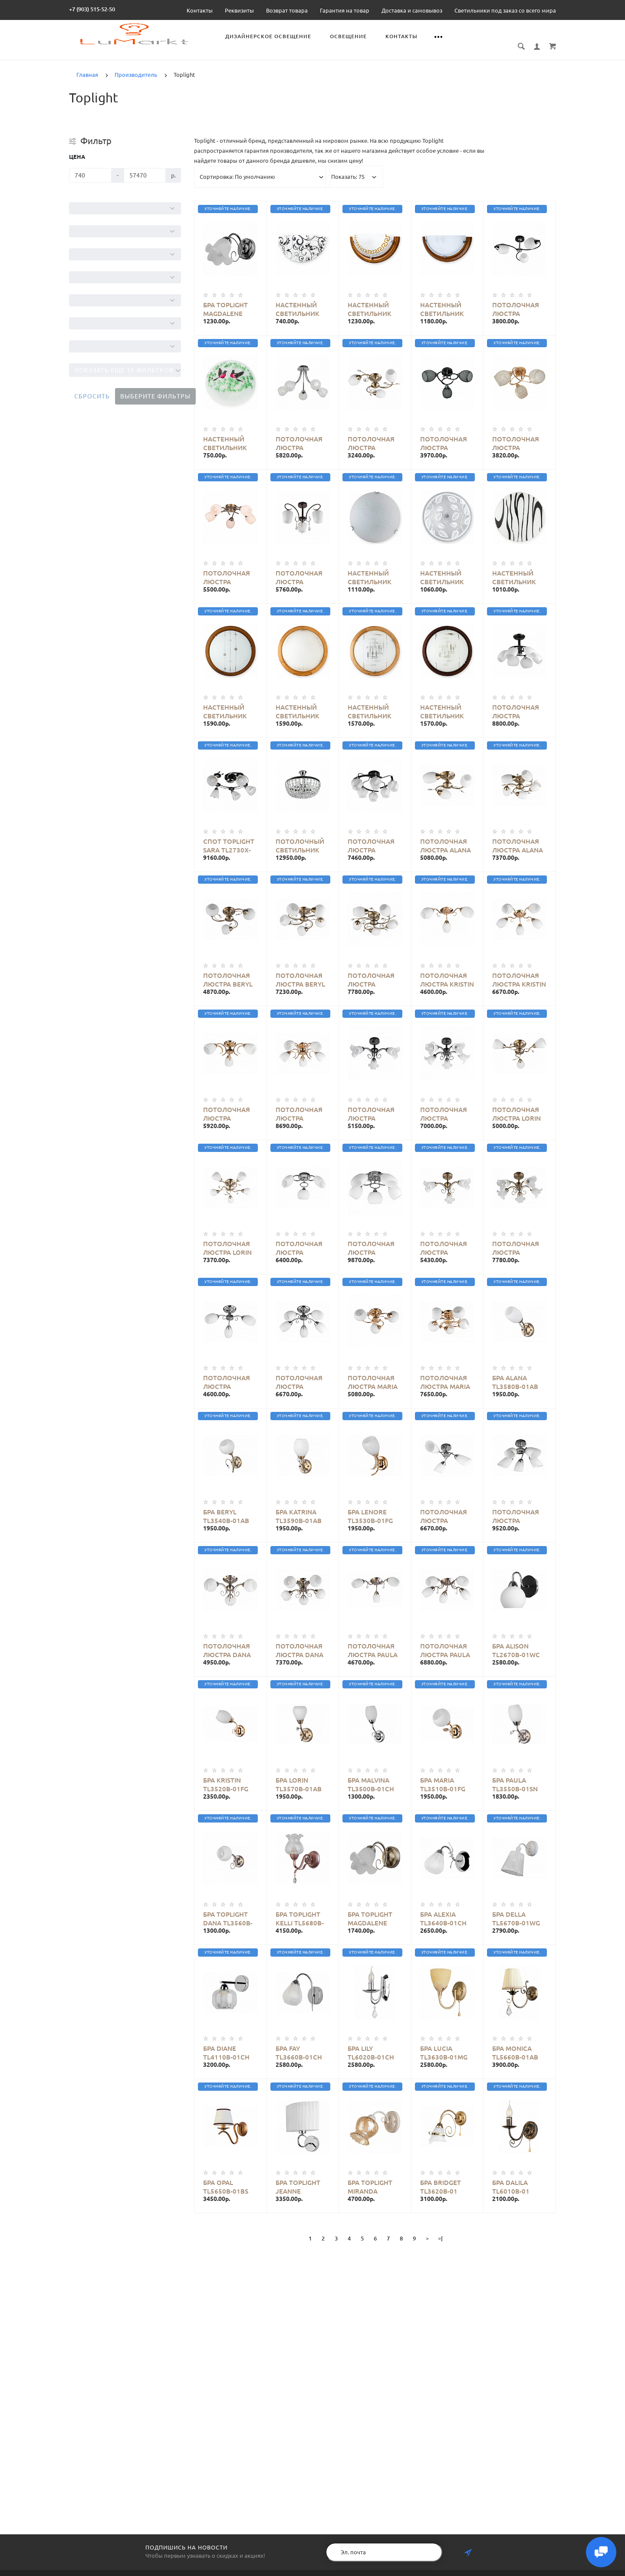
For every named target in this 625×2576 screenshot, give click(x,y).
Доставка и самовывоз (412, 10)
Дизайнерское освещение (268, 36)
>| (440, 2238)
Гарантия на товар (344, 10)
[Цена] (90, 175)
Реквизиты (239, 10)
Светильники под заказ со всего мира (505, 10)
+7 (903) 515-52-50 (92, 9)
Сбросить (92, 396)
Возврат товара (287, 10)
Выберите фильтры (155, 396)
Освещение (348, 36)
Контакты (200, 10)
